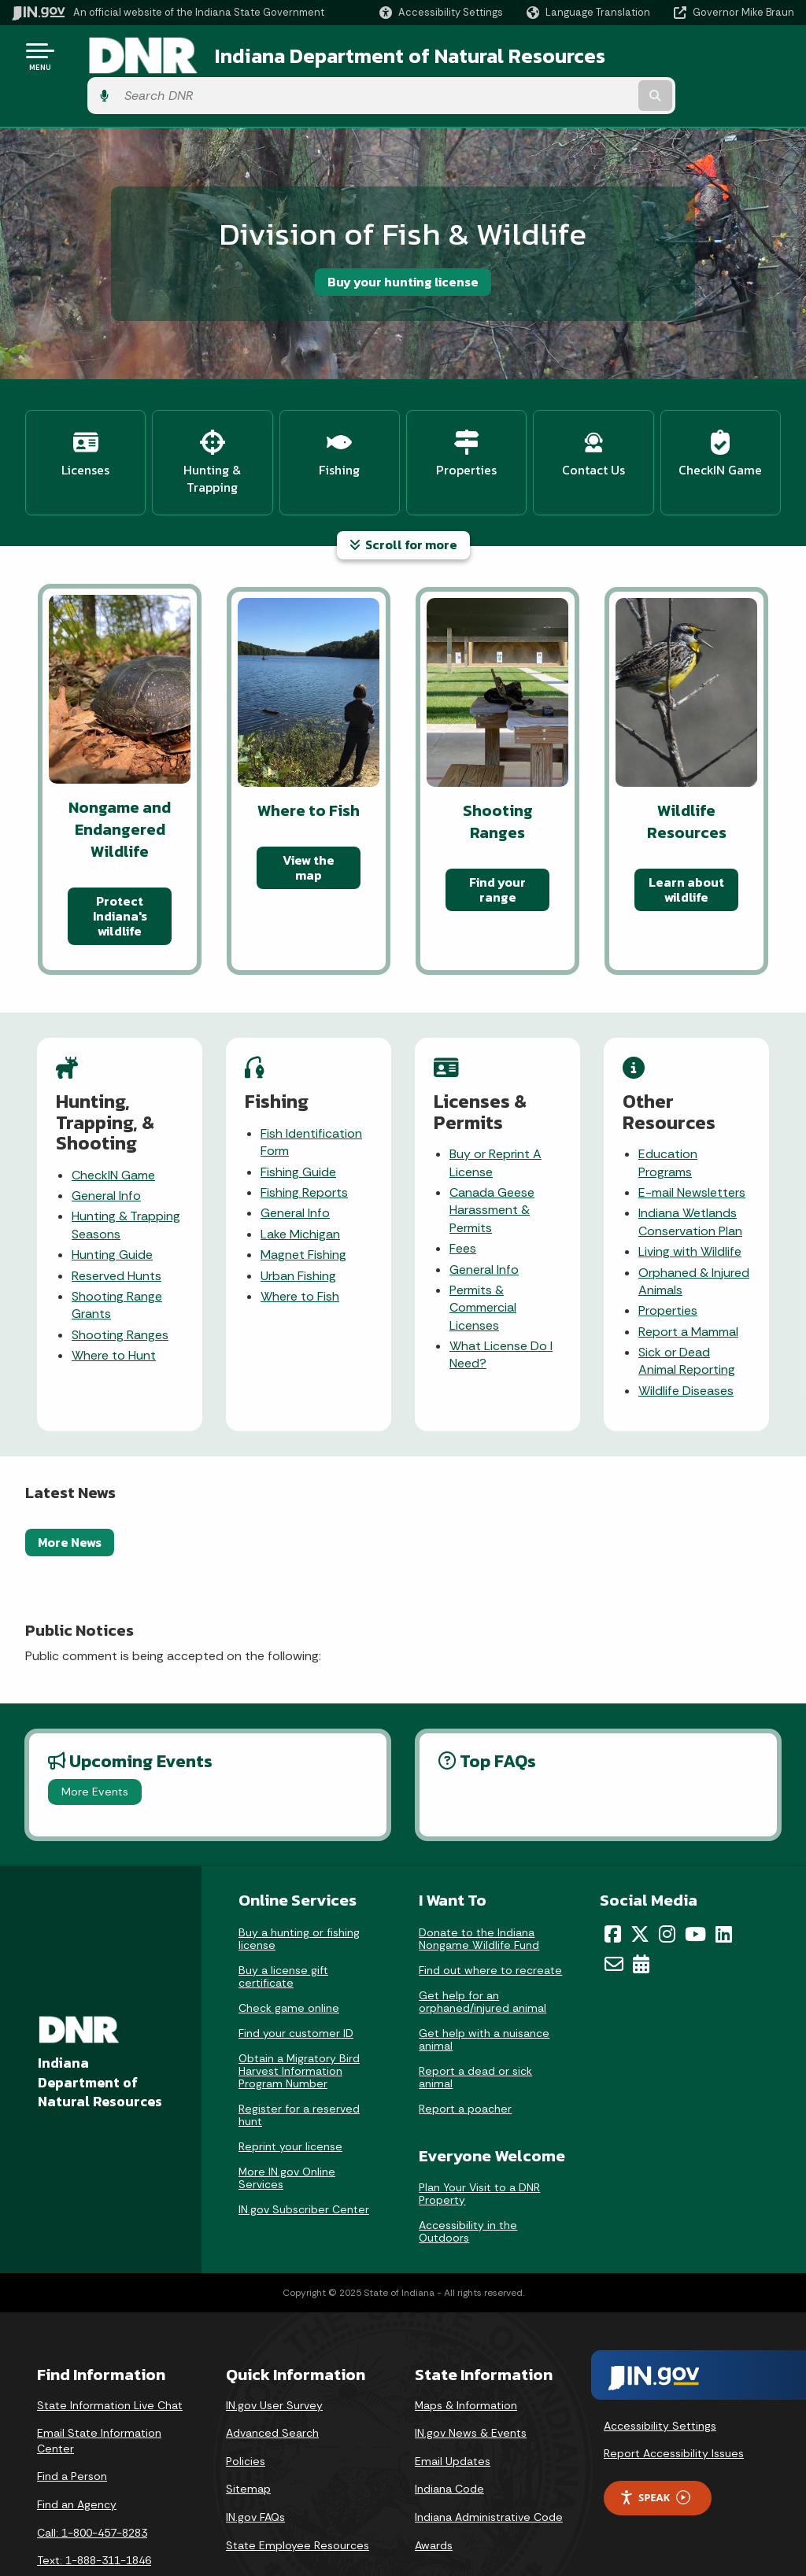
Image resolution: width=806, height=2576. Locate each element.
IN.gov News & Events (471, 2383)
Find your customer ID (295, 1983)
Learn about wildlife (686, 840)
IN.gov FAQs (255, 2467)
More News (70, 1492)
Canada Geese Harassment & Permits (491, 1161)
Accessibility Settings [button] (660, 2376)
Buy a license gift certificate (283, 1927)
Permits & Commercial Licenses (482, 1258)
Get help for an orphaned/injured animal (482, 1952)
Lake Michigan (300, 1184)
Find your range (497, 840)
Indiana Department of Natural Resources (382, 56)
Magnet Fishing (303, 1205)
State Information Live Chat (110, 2356)
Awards (434, 2496)
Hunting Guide (112, 1205)
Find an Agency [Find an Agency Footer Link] (76, 2455)
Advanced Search (272, 2383)
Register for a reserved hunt (299, 2065)
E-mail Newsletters (691, 1143)
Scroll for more (403, 494)
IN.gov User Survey (274, 2356)
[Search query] (706, 56)
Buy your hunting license (403, 241)
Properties (667, 1261)
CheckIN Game (113, 1125)
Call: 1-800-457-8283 (92, 2483)
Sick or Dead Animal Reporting (686, 1311)
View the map (309, 818)
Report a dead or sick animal (475, 2027)
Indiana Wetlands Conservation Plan (690, 1172)
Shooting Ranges (120, 1285)
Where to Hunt (114, 1305)
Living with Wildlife (689, 1202)
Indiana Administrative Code (489, 2467)
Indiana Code (449, 2439)
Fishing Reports (304, 1143)
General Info (106, 1146)
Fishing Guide (298, 1122)
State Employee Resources (297, 2496)
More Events (94, 1742)
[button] (441, 12)
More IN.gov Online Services (286, 2128)
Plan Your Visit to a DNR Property (479, 2144)
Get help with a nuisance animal (484, 1989)
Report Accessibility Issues (674, 2404)
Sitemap (248, 2439)
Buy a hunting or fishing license (299, 1889)
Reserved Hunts (116, 1225)
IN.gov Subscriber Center (303, 2160)
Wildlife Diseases (686, 1341)
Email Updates (452, 2411)
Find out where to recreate (490, 1921)
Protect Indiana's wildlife (120, 866)
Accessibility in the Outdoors (468, 2181)
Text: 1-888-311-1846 (94, 2511)
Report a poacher (465, 2059)
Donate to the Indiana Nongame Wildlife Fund (479, 1889)
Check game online (288, 1958)
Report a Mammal (688, 1282)
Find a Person (72, 2426)
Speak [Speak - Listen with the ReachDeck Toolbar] (654, 2448)
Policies (245, 2411)
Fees (462, 1198)
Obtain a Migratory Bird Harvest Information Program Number (299, 2021)
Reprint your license (290, 2097)
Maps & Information (466, 2356)
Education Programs (667, 1113)
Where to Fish (300, 1246)
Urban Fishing (298, 1225)
